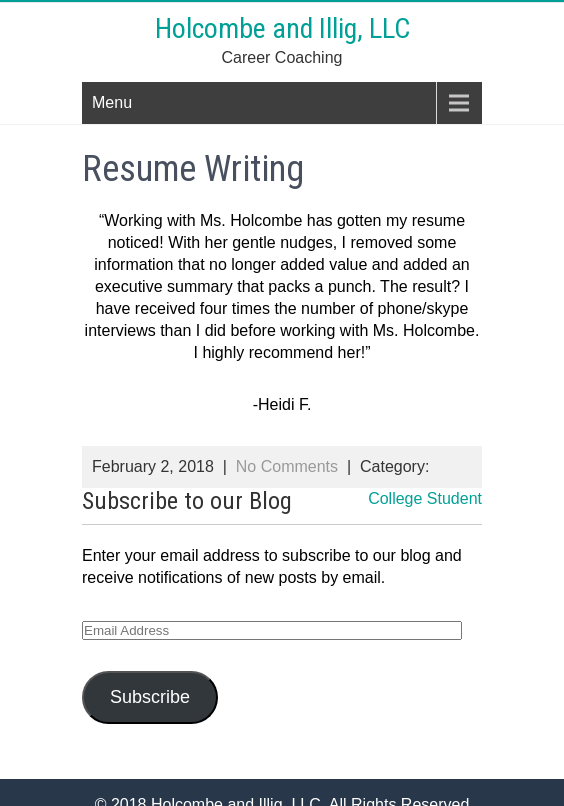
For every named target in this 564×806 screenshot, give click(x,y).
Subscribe (150, 697)
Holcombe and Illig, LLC (282, 28)
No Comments (287, 466)
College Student (425, 498)
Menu (112, 102)
